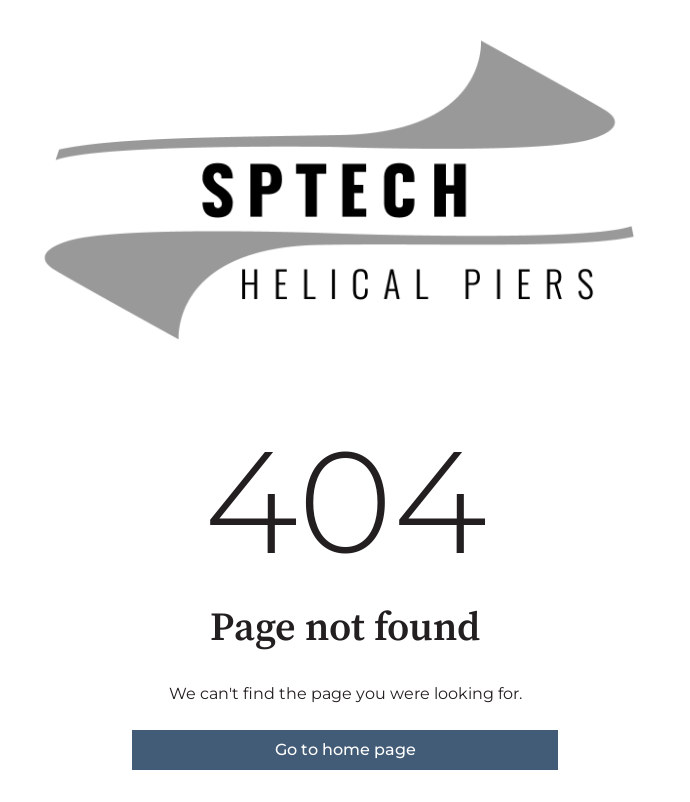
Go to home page (345, 749)
